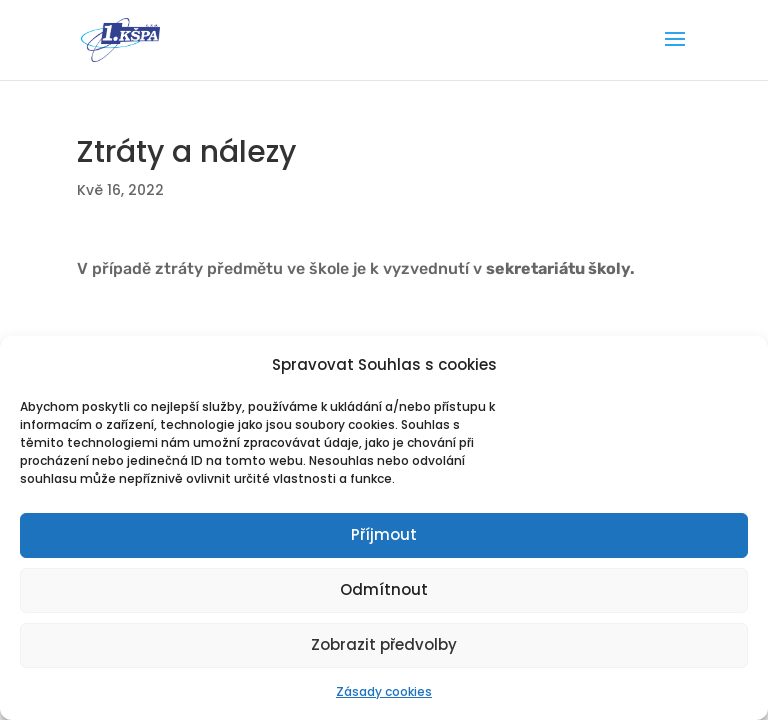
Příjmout (384, 534)
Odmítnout (384, 589)
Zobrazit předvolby (384, 644)
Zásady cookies (384, 691)
